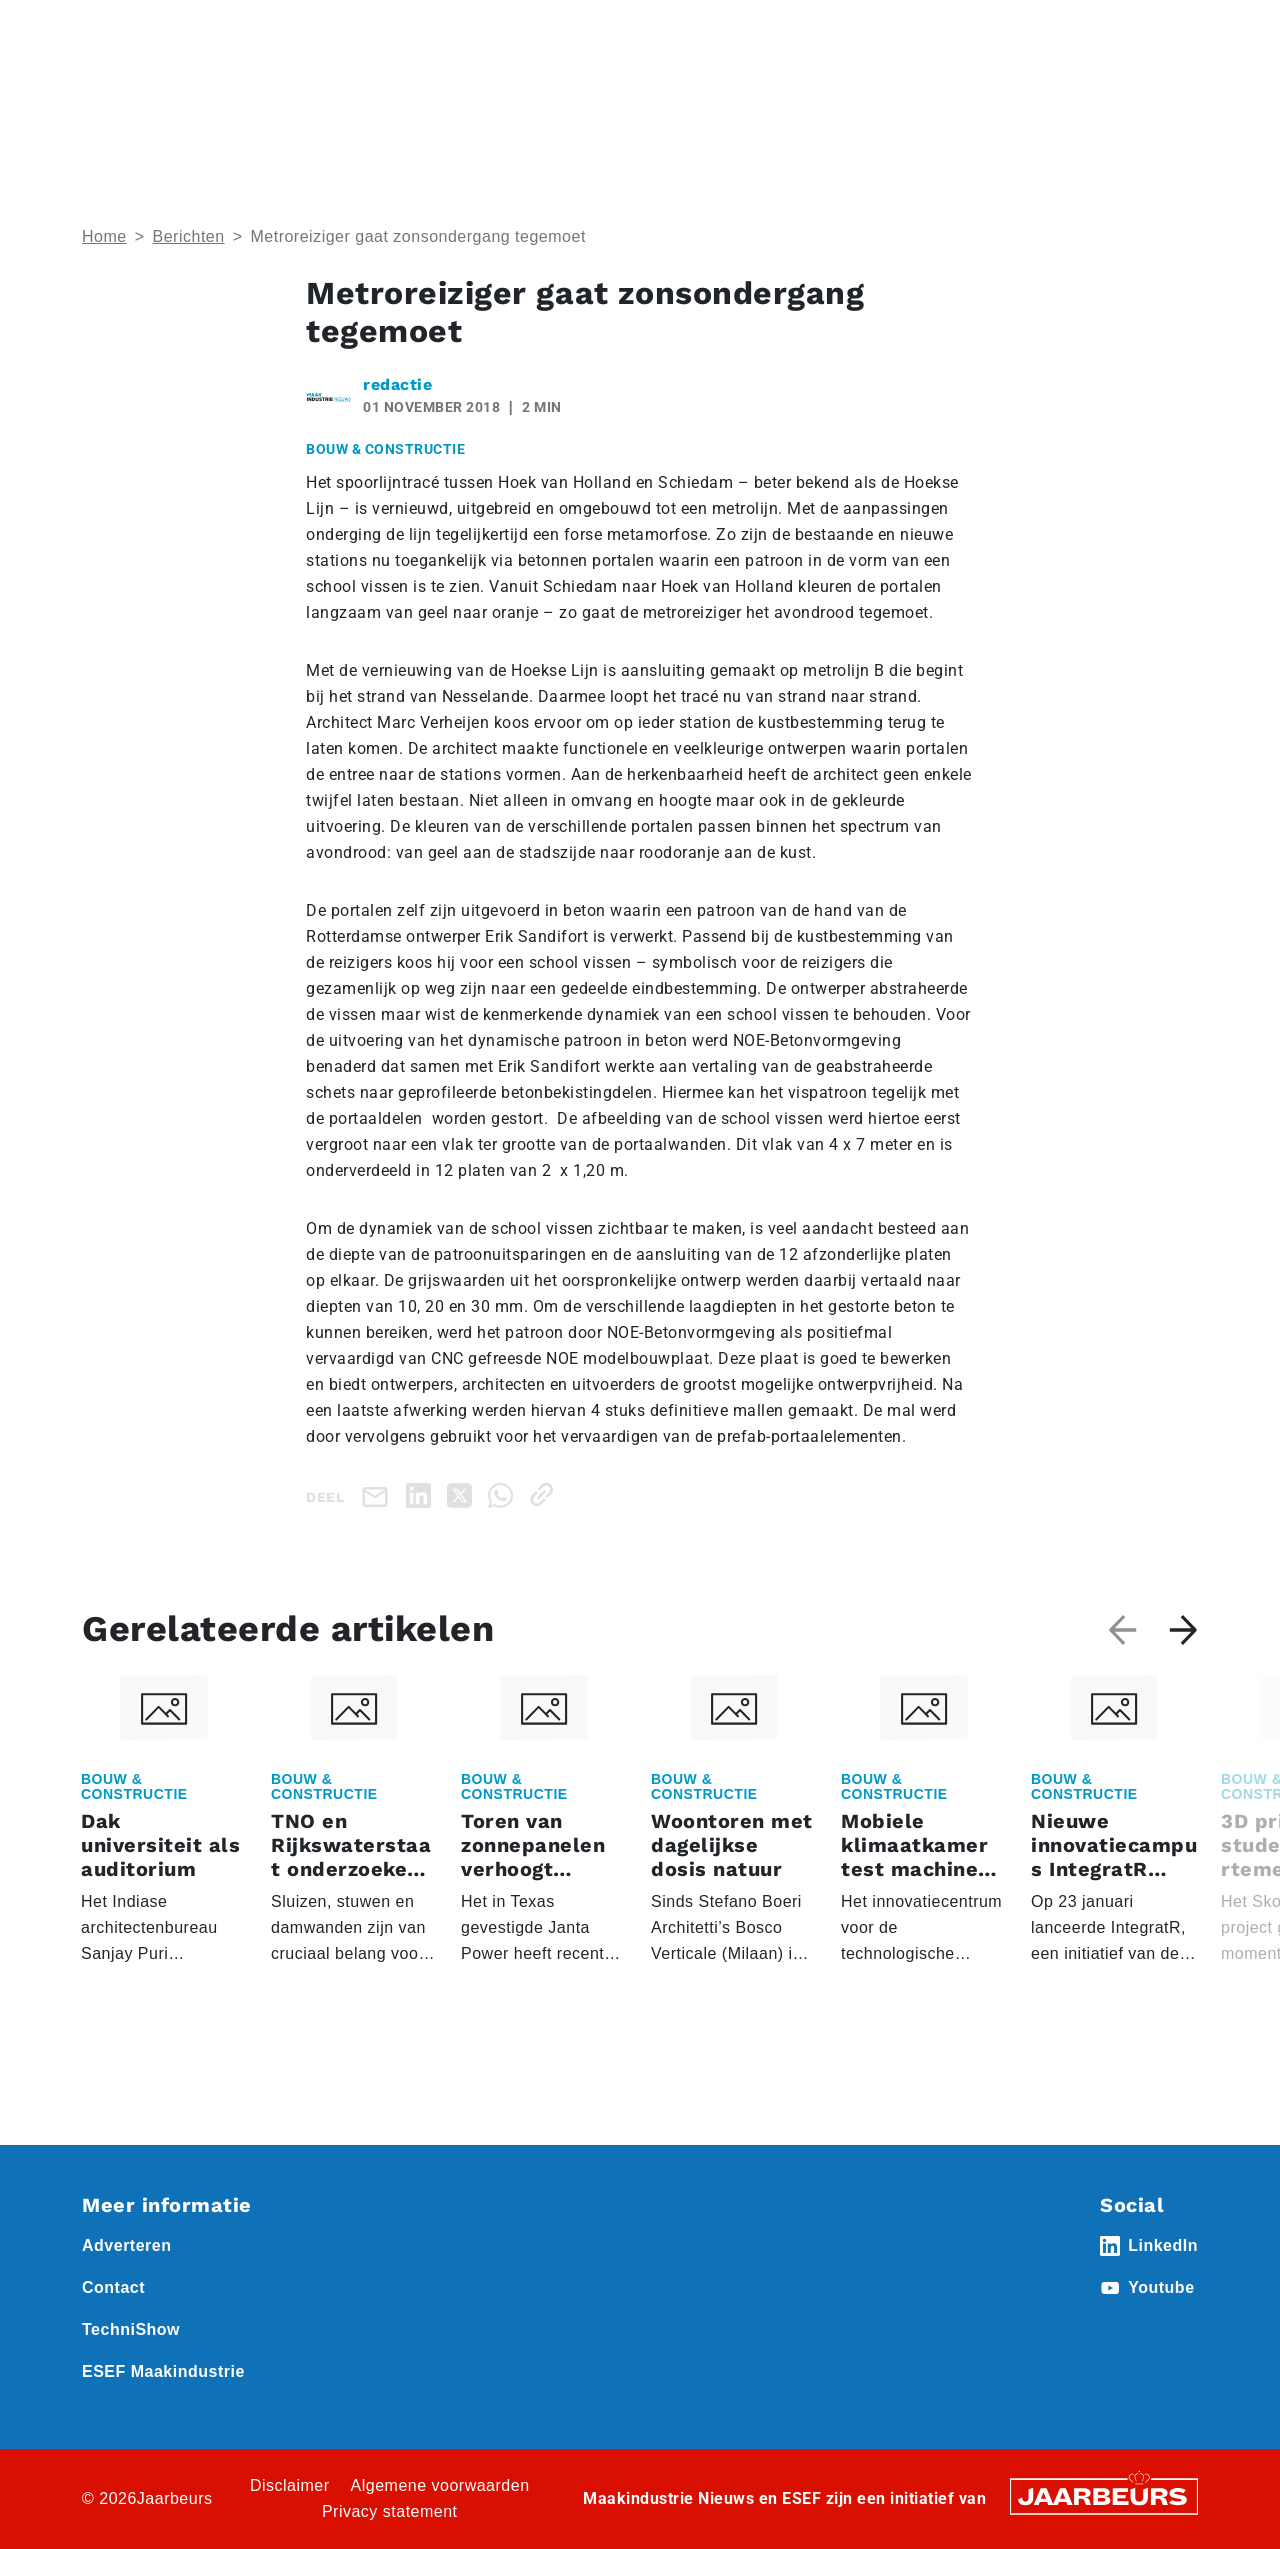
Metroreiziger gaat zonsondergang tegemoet (417, 236)
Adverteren (663, 29)
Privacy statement (390, 2511)
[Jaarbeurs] (1104, 2495)
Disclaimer (290, 2485)
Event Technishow (287, 29)
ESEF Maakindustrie (163, 2371)
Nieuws (384, 29)
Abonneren (756, 29)
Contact (839, 29)
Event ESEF (174, 29)
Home (101, 29)
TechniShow (131, 2329)
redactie (397, 384)
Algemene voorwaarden (440, 2485)
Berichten (189, 236)
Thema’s (990, 100)
